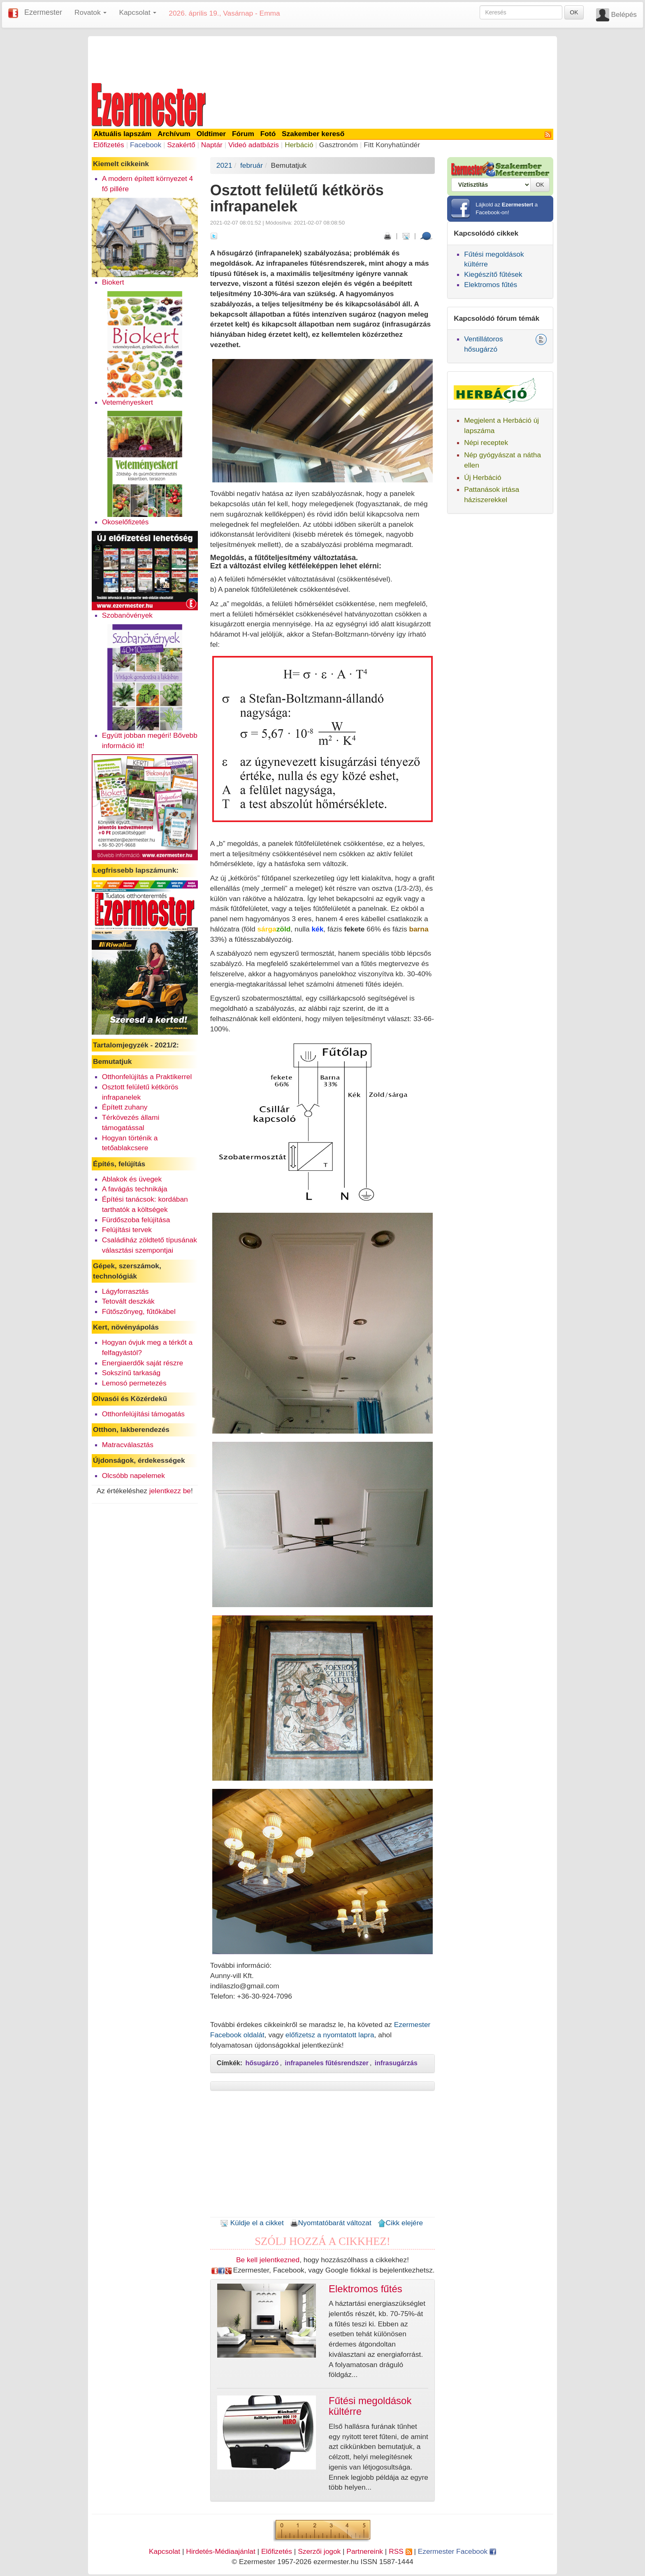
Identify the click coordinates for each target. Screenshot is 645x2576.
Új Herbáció (482, 477)
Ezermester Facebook (457, 2551)
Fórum (243, 134)
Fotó (268, 134)
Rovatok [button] (90, 12)
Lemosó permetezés (134, 1383)
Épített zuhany (125, 1107)
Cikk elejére (400, 2223)
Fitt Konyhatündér (392, 145)
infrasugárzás (396, 2062)
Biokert (113, 282)
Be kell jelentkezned (267, 2260)
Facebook (145, 145)
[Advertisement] (322, 58)
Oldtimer (211, 134)
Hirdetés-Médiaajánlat (220, 2551)
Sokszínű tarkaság (131, 1373)
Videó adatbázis (253, 145)
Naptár (212, 145)
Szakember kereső (313, 134)
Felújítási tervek (127, 1229)
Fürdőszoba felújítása (136, 1220)
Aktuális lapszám (123, 134)
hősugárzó (262, 2062)
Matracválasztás (127, 1445)
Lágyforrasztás (125, 1291)
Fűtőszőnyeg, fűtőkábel (139, 1311)
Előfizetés (108, 145)
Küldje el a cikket (252, 2223)
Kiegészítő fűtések (493, 274)
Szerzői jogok (319, 2551)
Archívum (174, 134)
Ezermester (43, 12)
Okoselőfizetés (125, 522)
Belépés (624, 14)
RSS (400, 2551)
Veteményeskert (127, 402)
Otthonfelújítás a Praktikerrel (147, 1077)
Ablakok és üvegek (132, 1179)
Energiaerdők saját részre (142, 1363)
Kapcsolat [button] (137, 12)
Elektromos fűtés (490, 284)
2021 (224, 165)
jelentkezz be (170, 1491)
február (251, 165)
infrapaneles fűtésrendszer (327, 2062)
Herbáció (299, 145)
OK (574, 12)
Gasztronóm (338, 145)
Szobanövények (127, 615)
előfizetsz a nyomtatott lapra (329, 2035)
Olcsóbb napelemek (133, 1475)
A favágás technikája (134, 1189)
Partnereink (364, 2551)
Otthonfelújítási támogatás (143, 1414)
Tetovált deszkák (128, 1301)
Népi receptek (486, 442)
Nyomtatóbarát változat (330, 2223)
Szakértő (181, 145)
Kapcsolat (164, 2551)
